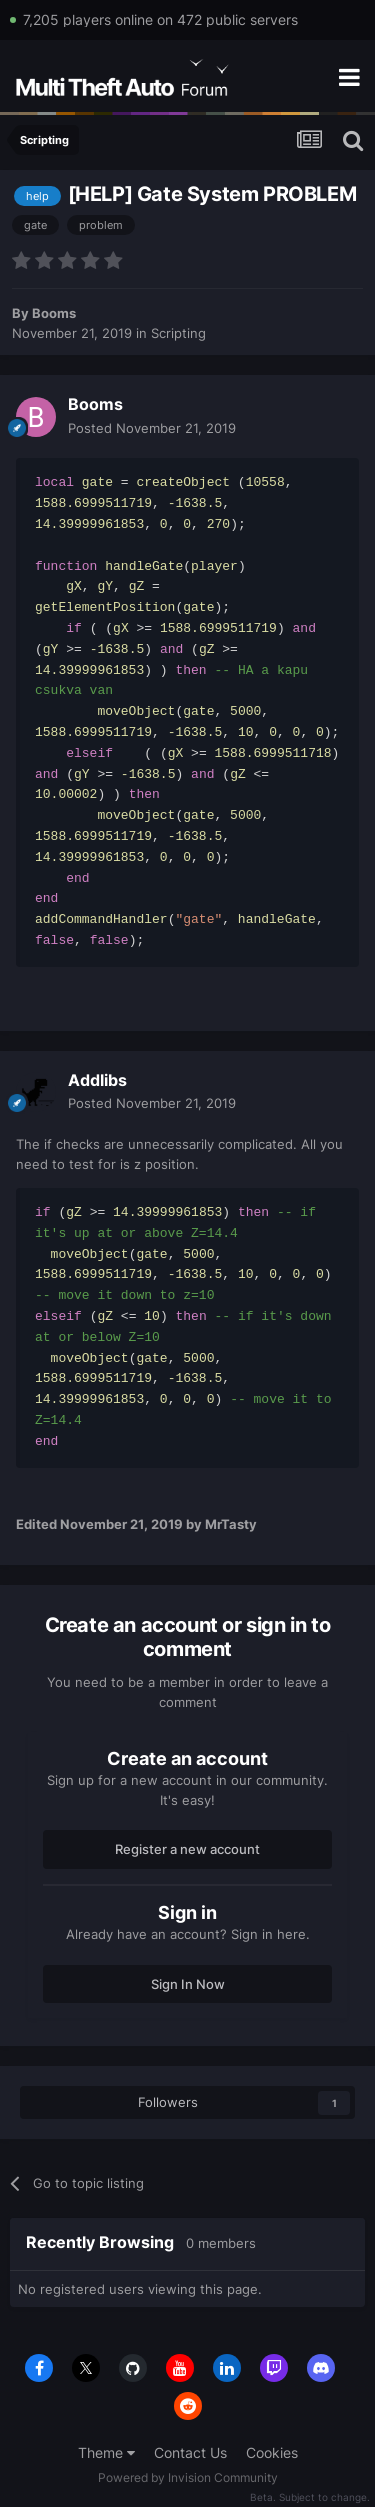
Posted (152, 428)
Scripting (178, 333)
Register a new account (187, 1849)
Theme (106, 2452)
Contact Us (190, 2452)
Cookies (272, 2452)
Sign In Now (188, 1984)
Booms (54, 313)
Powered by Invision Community (188, 2477)
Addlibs (97, 1080)
